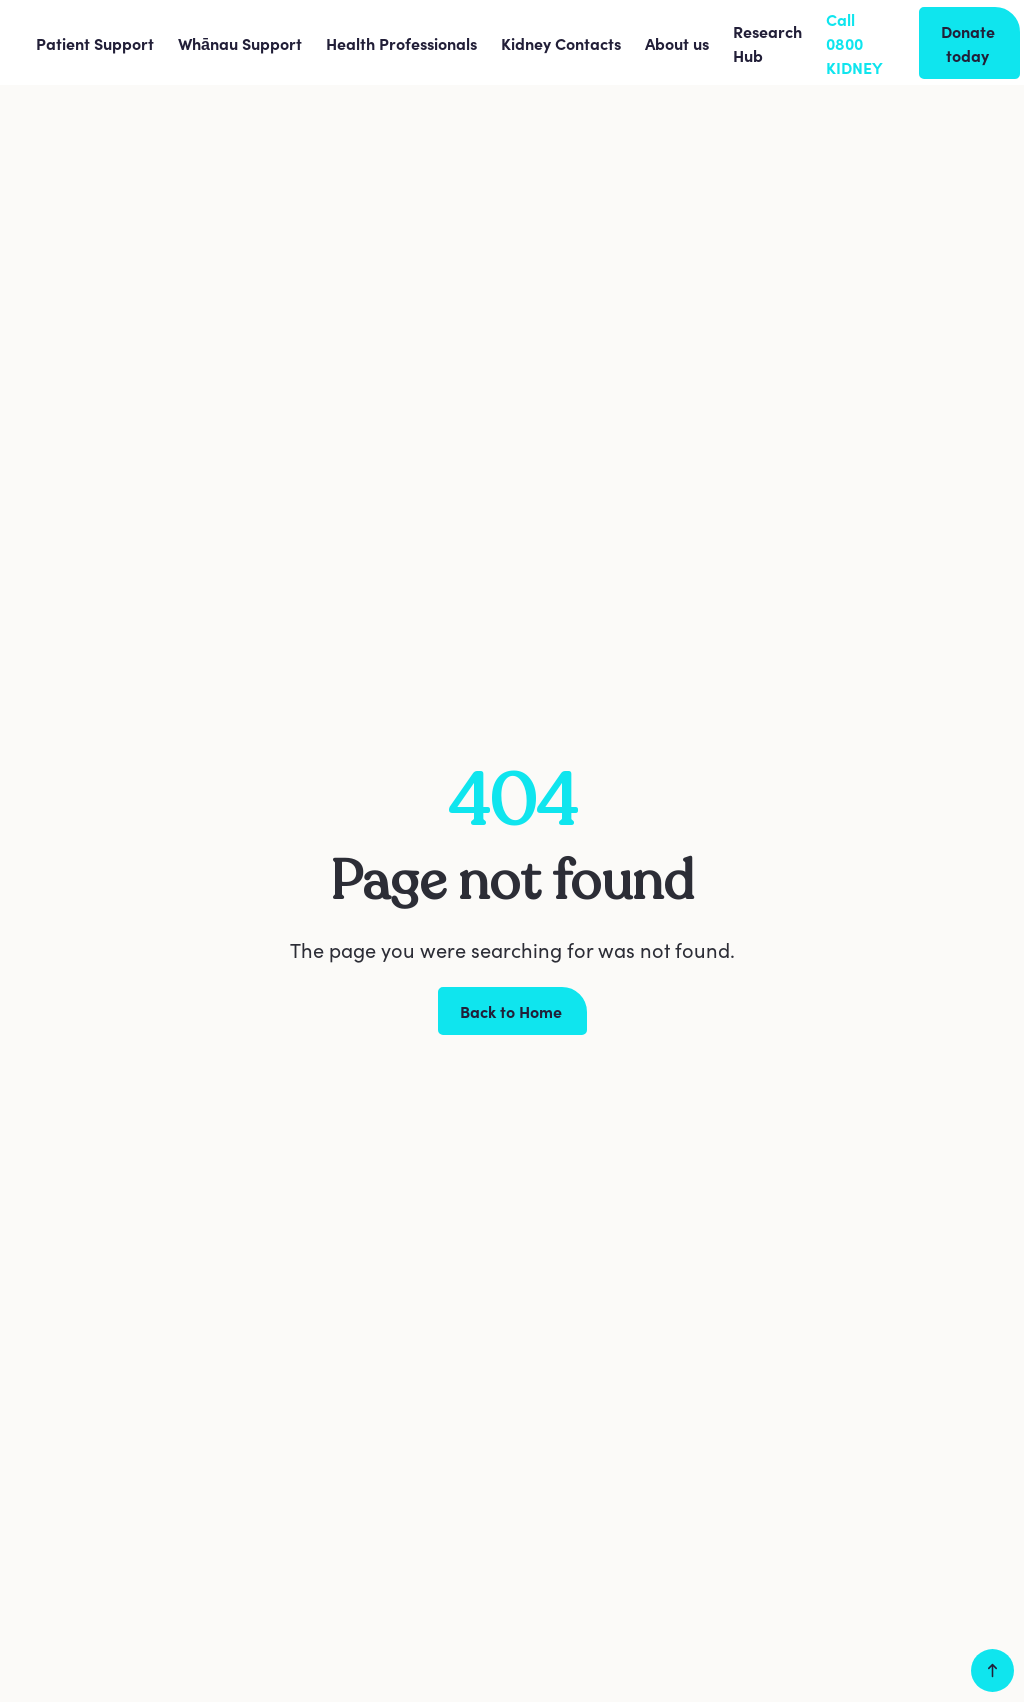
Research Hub (767, 43)
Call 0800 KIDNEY (854, 43)
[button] (95, 43)
